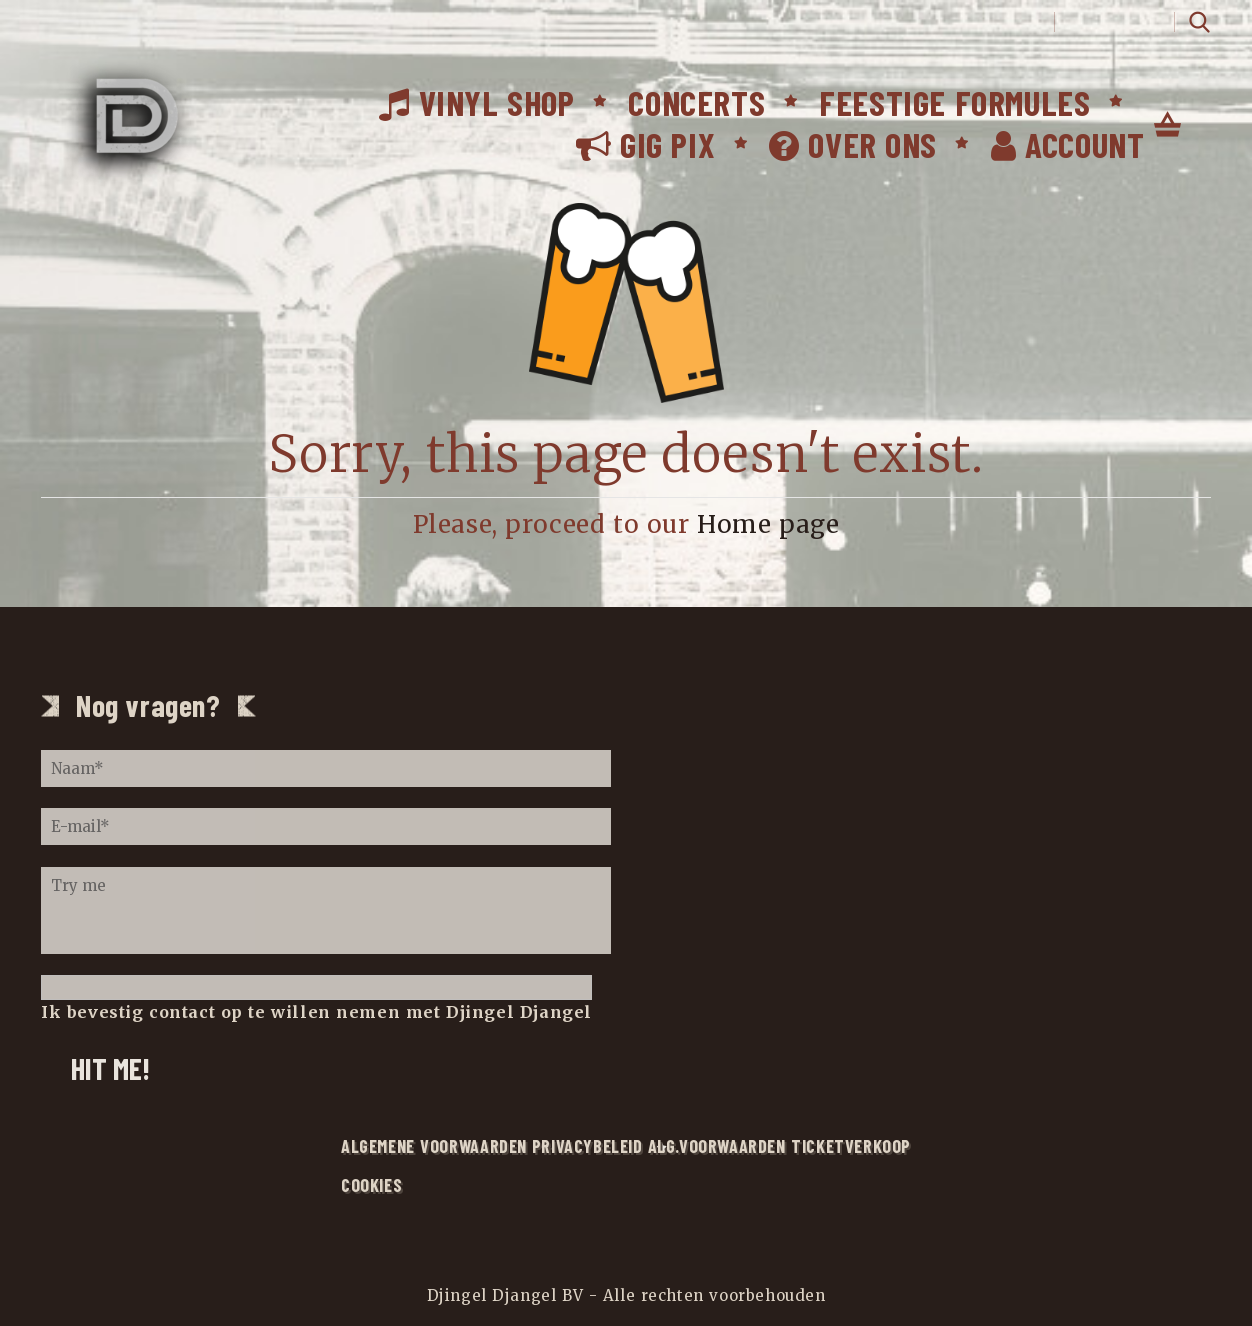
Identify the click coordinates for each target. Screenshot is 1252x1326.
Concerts (696, 102)
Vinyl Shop (476, 102)
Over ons (853, 144)
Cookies (371, 1185)
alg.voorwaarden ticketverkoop (779, 1146)
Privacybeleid (587, 1146)
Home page (768, 524)
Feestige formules (954, 102)
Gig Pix (645, 144)
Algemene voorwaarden (434, 1146)
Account (1067, 144)
